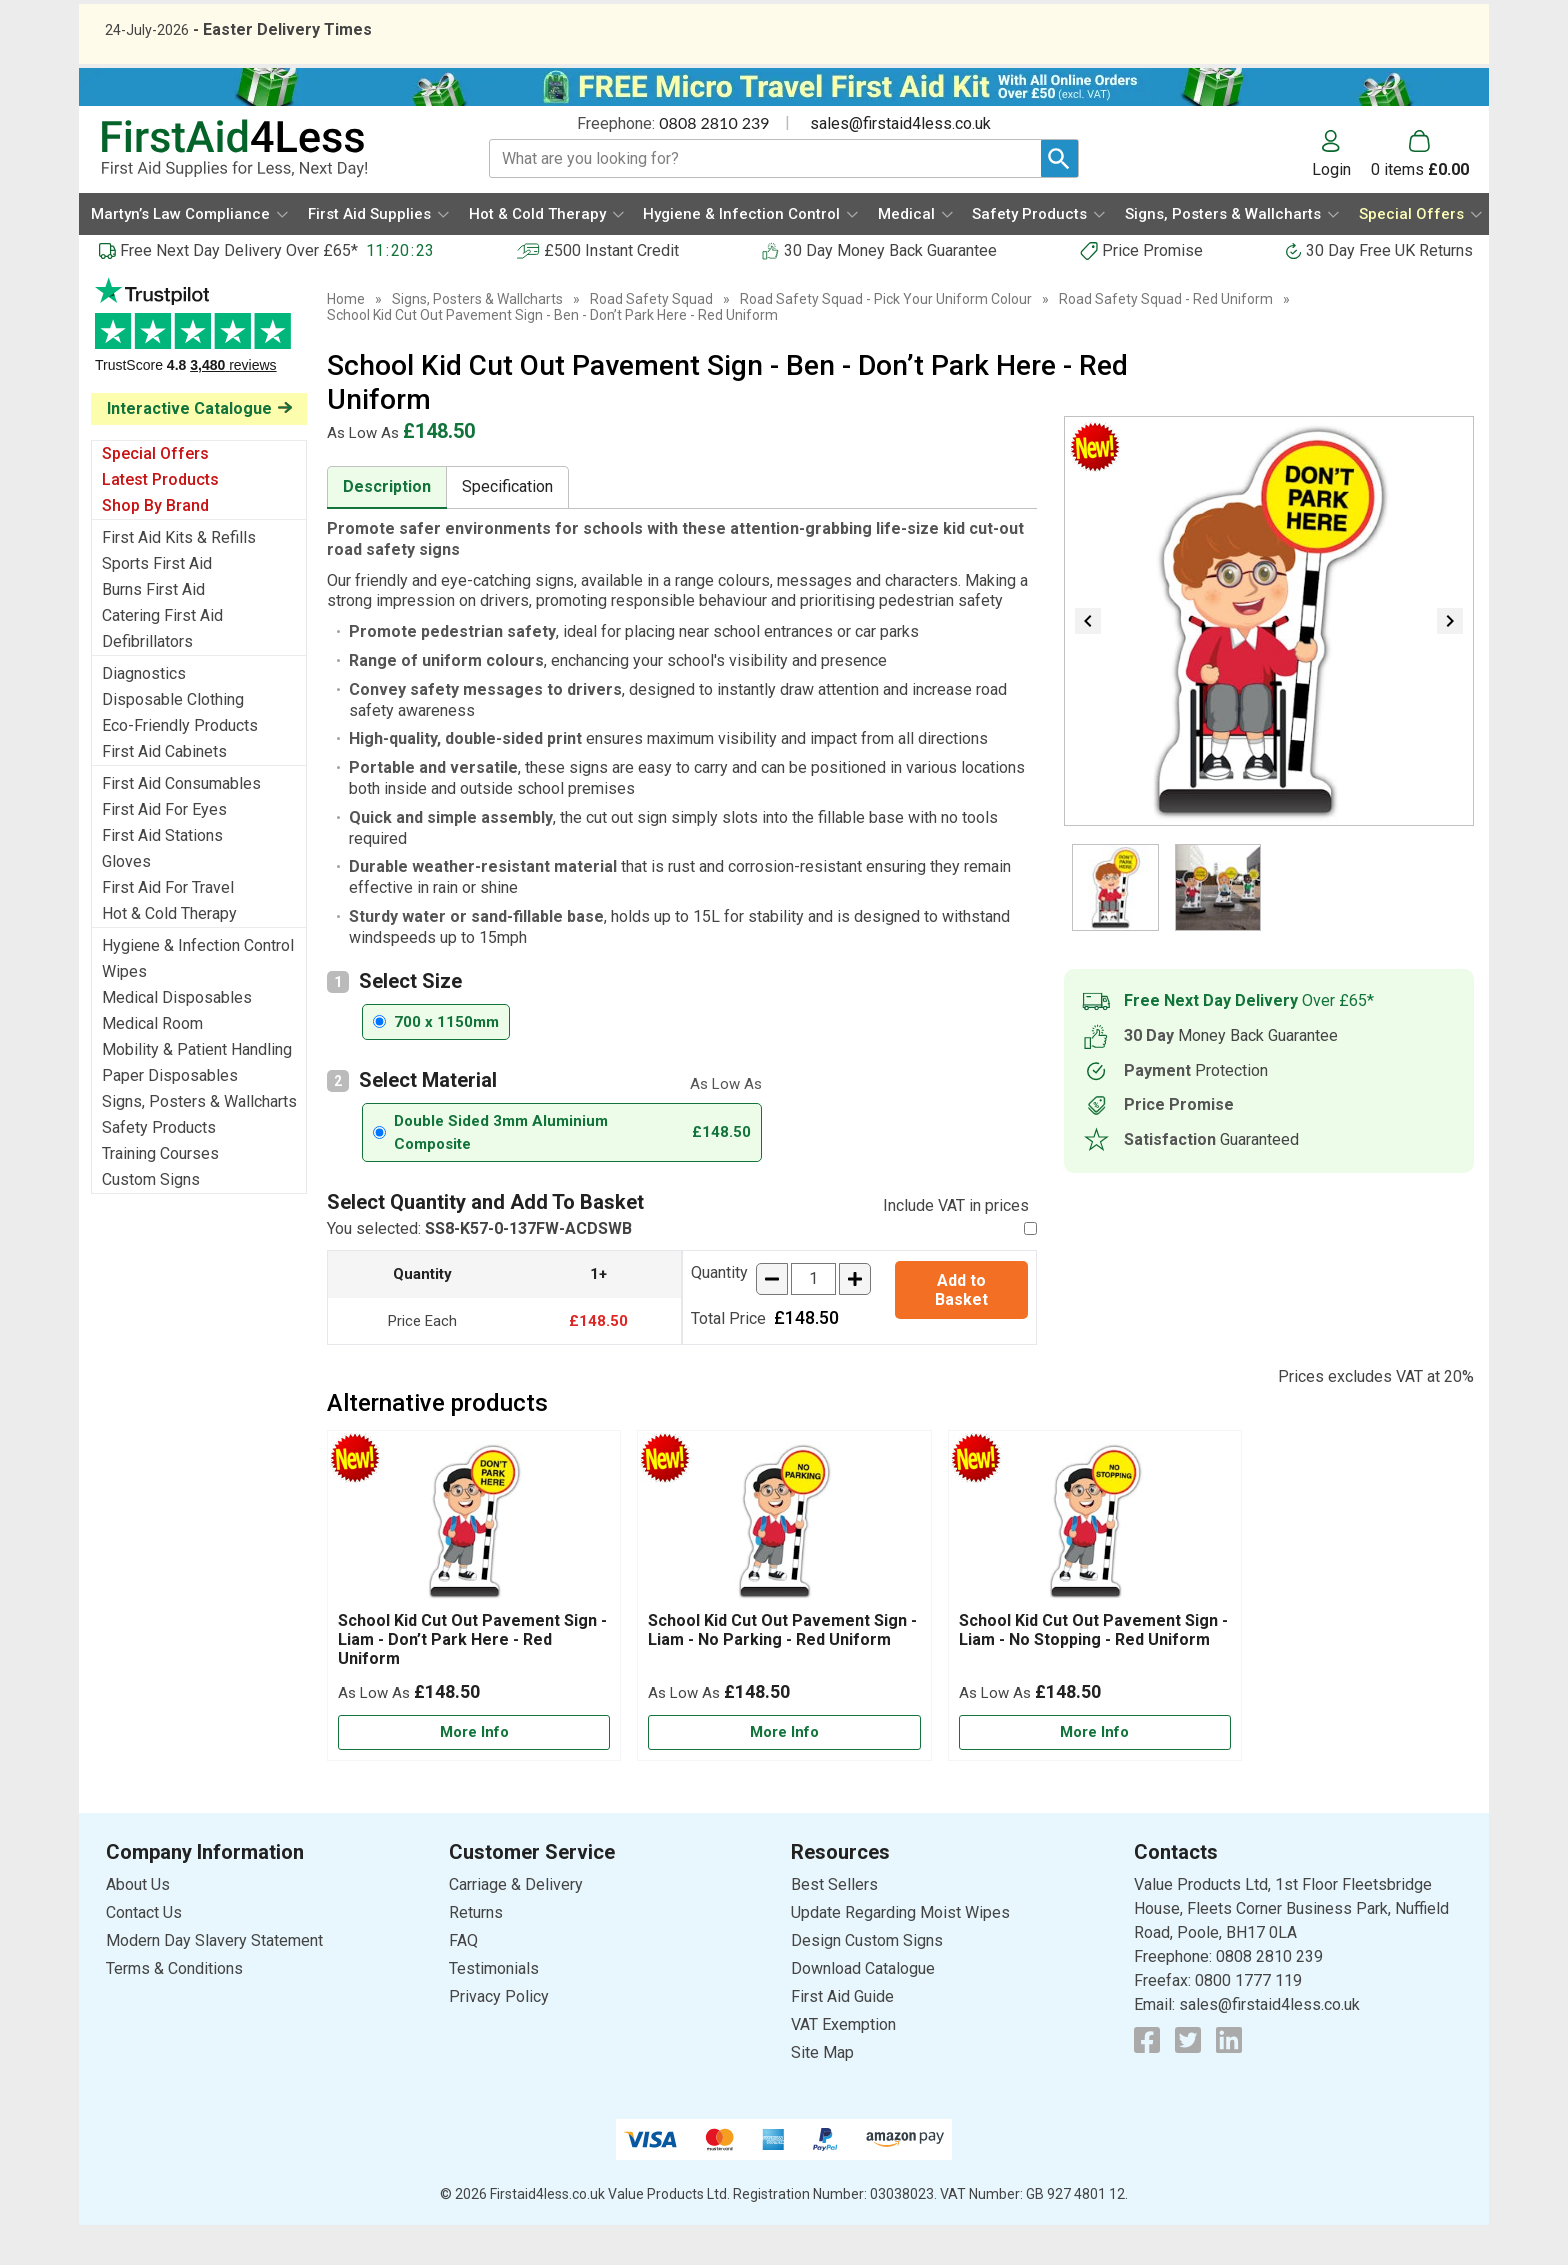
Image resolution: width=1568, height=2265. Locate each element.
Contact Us (144, 1952)
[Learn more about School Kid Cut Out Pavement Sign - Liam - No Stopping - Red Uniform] (1095, 1772)
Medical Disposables (177, 1037)
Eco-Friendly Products (180, 765)
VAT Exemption (843, 2064)
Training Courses (160, 1193)
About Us (138, 1924)
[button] (1341, 194)
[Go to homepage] (270, 188)
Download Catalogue (863, 2008)
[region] (474, 1566)
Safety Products (159, 1167)
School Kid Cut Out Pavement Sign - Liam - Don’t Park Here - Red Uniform (472, 1679)
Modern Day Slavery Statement (214, 1980)
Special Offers (155, 493)
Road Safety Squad (651, 339)
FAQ (463, 1980)
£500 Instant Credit (611, 290)
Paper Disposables (170, 1115)
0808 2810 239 (714, 162)
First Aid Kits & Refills (179, 577)
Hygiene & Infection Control (198, 985)
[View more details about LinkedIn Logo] (1229, 2080)
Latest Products (160, 519)
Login (1331, 209)
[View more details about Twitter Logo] (1188, 2080)
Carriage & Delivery (516, 1924)
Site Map (822, 2092)
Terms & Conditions (174, 2008)
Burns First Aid (153, 629)
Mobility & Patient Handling (197, 1089)
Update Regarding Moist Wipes (900, 1952)
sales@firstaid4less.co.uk (900, 163)
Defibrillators (147, 681)
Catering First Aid (162, 655)
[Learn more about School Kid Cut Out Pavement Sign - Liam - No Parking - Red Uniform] (784, 1772)
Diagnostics (144, 713)
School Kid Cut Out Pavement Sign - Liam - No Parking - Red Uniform (782, 1670)
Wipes (124, 1011)
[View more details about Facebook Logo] (1147, 2080)
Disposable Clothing (173, 739)
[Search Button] (1059, 198)
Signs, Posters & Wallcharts (199, 1141)
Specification (507, 526)
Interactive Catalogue (189, 448)
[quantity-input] (813, 1319)
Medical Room (152, 1063)
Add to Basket (961, 1330)
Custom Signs (151, 1219)
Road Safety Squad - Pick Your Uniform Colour (886, 339)
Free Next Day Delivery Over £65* (239, 290)
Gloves (126, 901)
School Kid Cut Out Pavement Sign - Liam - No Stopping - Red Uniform (1093, 1670)
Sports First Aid (157, 603)
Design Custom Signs (867, 1980)
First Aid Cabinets (164, 791)
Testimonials (199, 375)
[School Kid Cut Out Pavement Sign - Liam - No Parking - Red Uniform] (784, 1635)
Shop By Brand (155, 545)
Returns (476, 1952)
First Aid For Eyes (164, 849)
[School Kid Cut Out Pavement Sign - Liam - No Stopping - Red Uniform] (1095, 1635)
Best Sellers (834, 1924)
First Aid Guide (842, 2036)
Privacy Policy (499, 2036)
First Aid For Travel (168, 927)
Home (346, 339)
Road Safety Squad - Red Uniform (1166, 339)
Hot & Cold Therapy (169, 953)
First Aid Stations (162, 875)
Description (387, 526)
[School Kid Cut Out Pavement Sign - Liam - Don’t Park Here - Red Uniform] (474, 1635)
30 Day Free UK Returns (1389, 290)
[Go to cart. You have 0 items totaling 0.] (1420, 194)
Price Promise (1152, 290)
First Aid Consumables (181, 823)
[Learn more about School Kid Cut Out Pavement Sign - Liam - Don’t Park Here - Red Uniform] (474, 1772)
